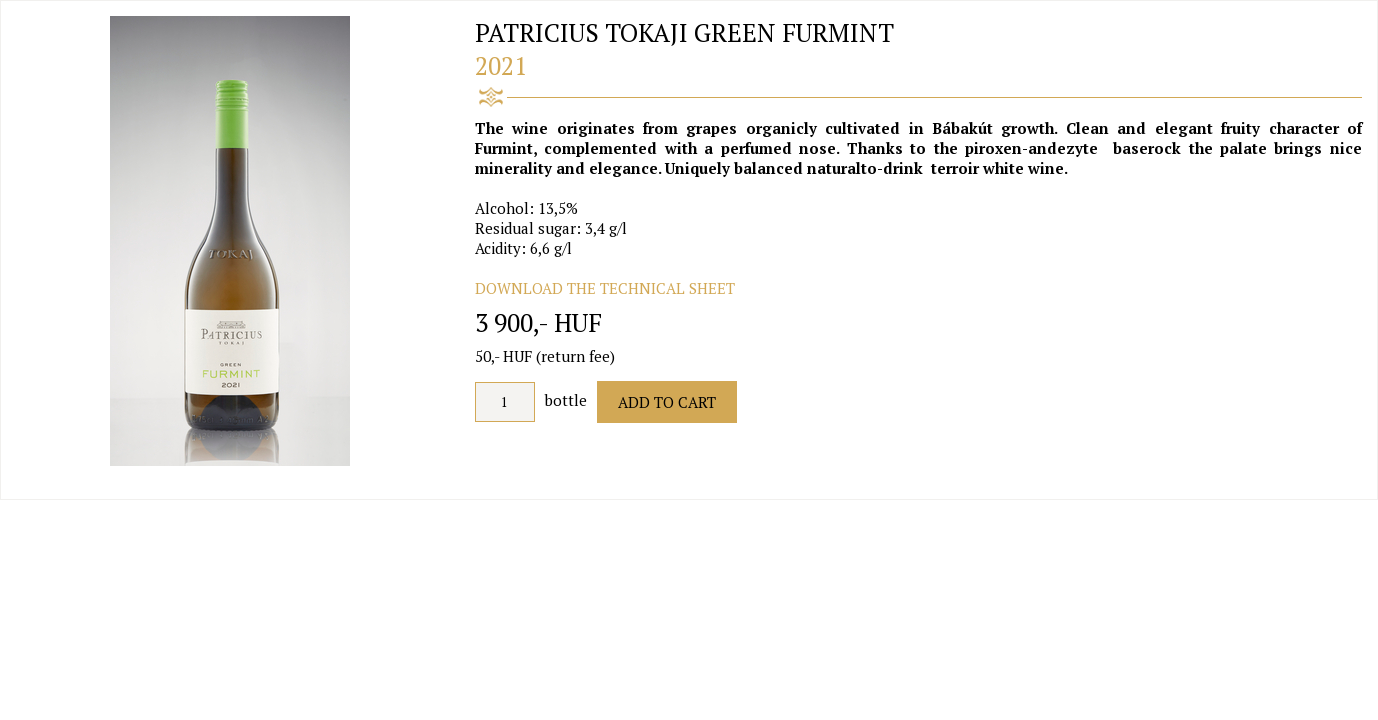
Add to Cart (667, 402)
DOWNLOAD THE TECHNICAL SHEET (605, 288)
